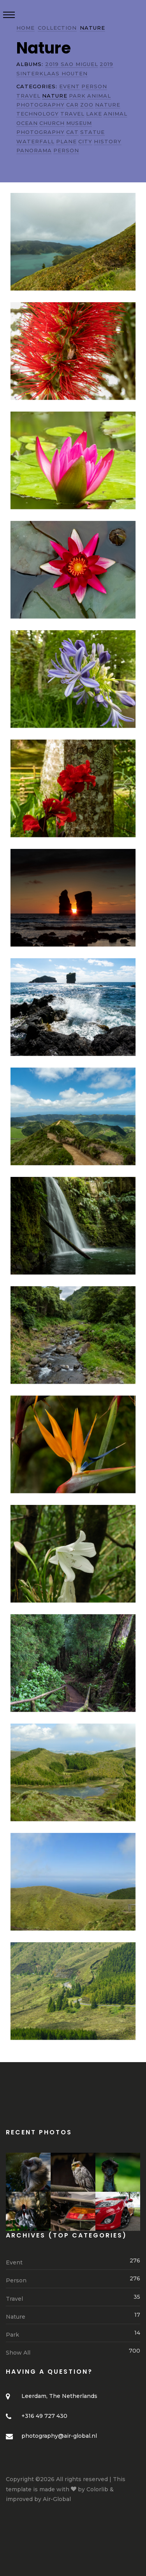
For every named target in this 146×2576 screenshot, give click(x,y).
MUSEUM (79, 123)
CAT (72, 132)
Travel (73, 2298)
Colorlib (97, 2489)
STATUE (92, 132)
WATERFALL (35, 141)
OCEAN (27, 123)
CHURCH (52, 123)
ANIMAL (99, 96)
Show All (73, 2352)
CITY (85, 141)
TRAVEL (28, 96)
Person (73, 2280)
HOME (25, 28)
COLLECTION (57, 28)
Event (73, 2262)
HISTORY (107, 141)
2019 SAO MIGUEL (71, 64)
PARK (77, 96)
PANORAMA (34, 150)
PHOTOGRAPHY (40, 105)
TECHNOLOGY (37, 114)
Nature (73, 2316)
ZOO (86, 105)
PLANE (66, 141)
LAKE (94, 114)
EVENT (69, 86)
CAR (72, 105)
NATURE (107, 105)
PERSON (94, 86)
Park (73, 2334)
